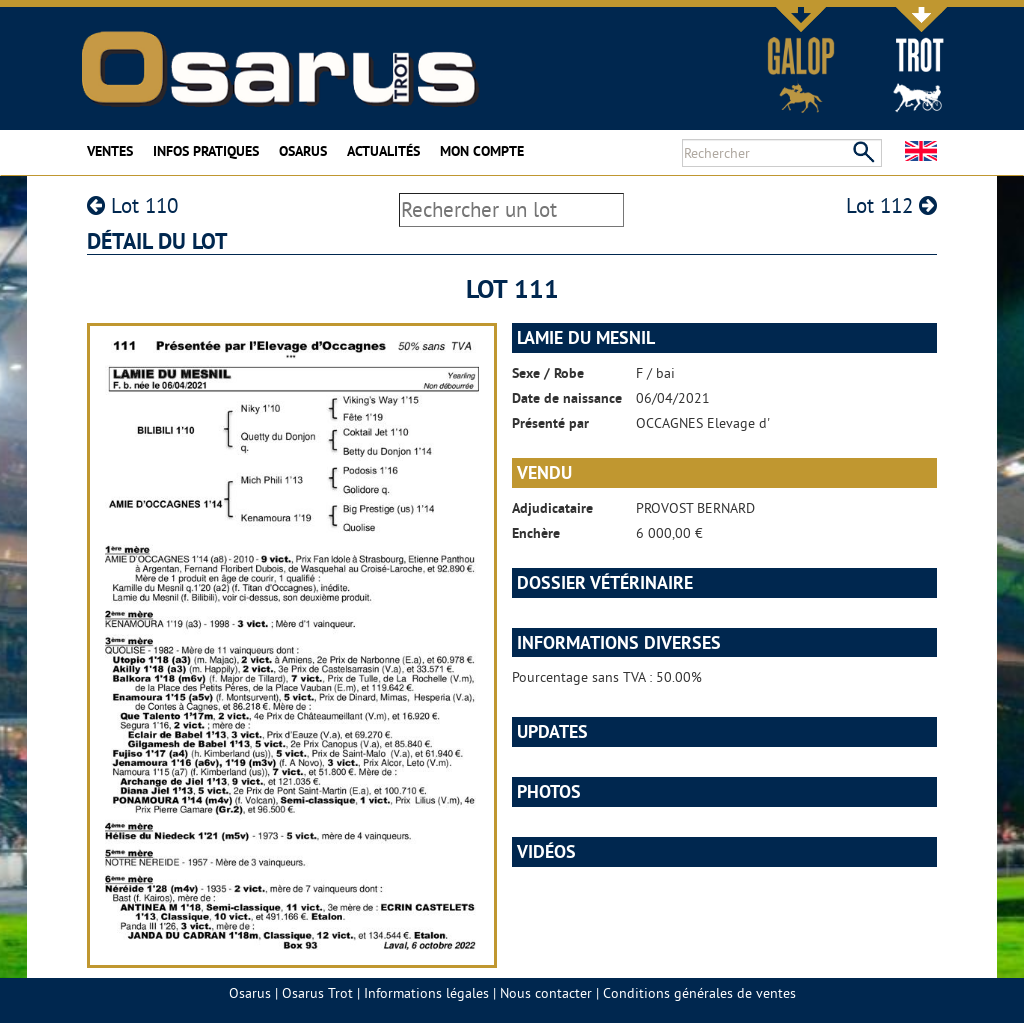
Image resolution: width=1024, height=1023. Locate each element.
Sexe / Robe (548, 373)
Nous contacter (546, 993)
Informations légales (426, 993)
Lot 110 (132, 205)
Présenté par (550, 423)
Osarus (303, 151)
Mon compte (482, 151)
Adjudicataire (552, 508)
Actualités (383, 151)
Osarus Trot (317, 993)
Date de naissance (567, 398)
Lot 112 (891, 205)
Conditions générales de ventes (699, 993)
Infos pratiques (206, 151)
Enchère (536, 533)
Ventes (110, 151)
